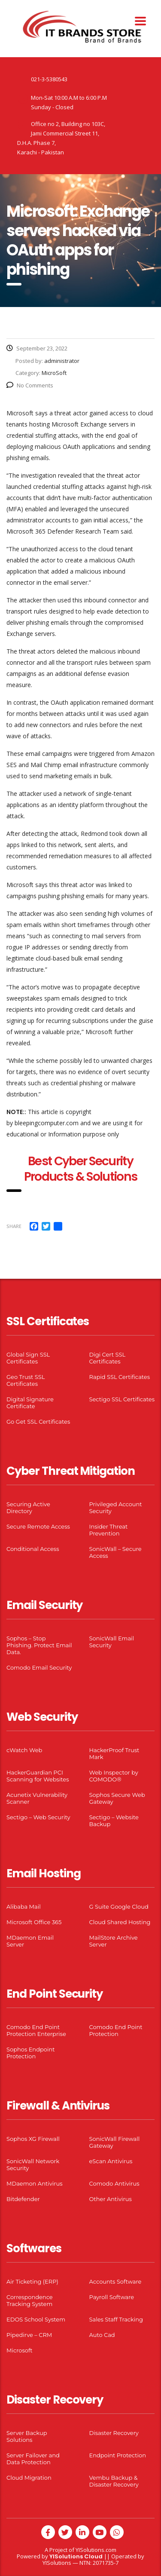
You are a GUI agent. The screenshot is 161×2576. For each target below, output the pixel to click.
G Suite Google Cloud (119, 1906)
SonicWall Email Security (111, 1642)
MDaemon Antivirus (34, 2183)
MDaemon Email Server (30, 1941)
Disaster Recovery (114, 2432)
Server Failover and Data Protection (33, 2458)
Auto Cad (102, 2334)
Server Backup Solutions (26, 2436)
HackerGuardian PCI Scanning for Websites (37, 1776)
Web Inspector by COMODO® (113, 1776)
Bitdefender (23, 2198)
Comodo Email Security (39, 1667)
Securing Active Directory (28, 1507)
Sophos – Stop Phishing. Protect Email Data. (39, 1645)
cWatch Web (24, 1750)
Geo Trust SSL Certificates (25, 1380)
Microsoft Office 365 (33, 1922)
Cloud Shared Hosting (120, 1922)
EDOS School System (35, 2319)
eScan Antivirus (111, 2161)
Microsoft (19, 2350)
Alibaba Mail (23, 1906)
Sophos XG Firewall (33, 2138)
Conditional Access (32, 1548)
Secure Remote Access (38, 1526)
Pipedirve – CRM (29, 2334)
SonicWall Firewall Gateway (114, 2142)
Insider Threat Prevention (108, 1530)
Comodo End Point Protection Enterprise (36, 2030)
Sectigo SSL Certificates (122, 1399)
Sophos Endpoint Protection (30, 2053)
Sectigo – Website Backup (114, 1820)
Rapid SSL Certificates (119, 1376)
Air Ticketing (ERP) (32, 2281)
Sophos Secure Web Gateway (117, 1798)
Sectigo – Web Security (38, 1817)
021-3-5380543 (49, 79)
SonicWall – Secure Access (115, 1552)
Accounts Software (115, 2281)
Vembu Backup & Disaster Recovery (114, 2481)
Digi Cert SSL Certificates (107, 1358)
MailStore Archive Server (113, 1941)
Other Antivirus (110, 2198)
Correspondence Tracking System (29, 2300)
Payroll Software (111, 2297)
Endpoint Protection (117, 2455)
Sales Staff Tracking (116, 2319)
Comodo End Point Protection (116, 2030)
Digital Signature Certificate (30, 1402)
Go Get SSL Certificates (38, 1421)
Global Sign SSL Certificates (28, 1358)
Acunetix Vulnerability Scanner (36, 1798)
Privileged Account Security (115, 1507)
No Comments (29, 385)
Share (13, 1226)
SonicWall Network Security (32, 2164)
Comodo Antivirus (114, 2183)
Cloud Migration (29, 2477)
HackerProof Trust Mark (114, 1753)
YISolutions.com (96, 2550)
